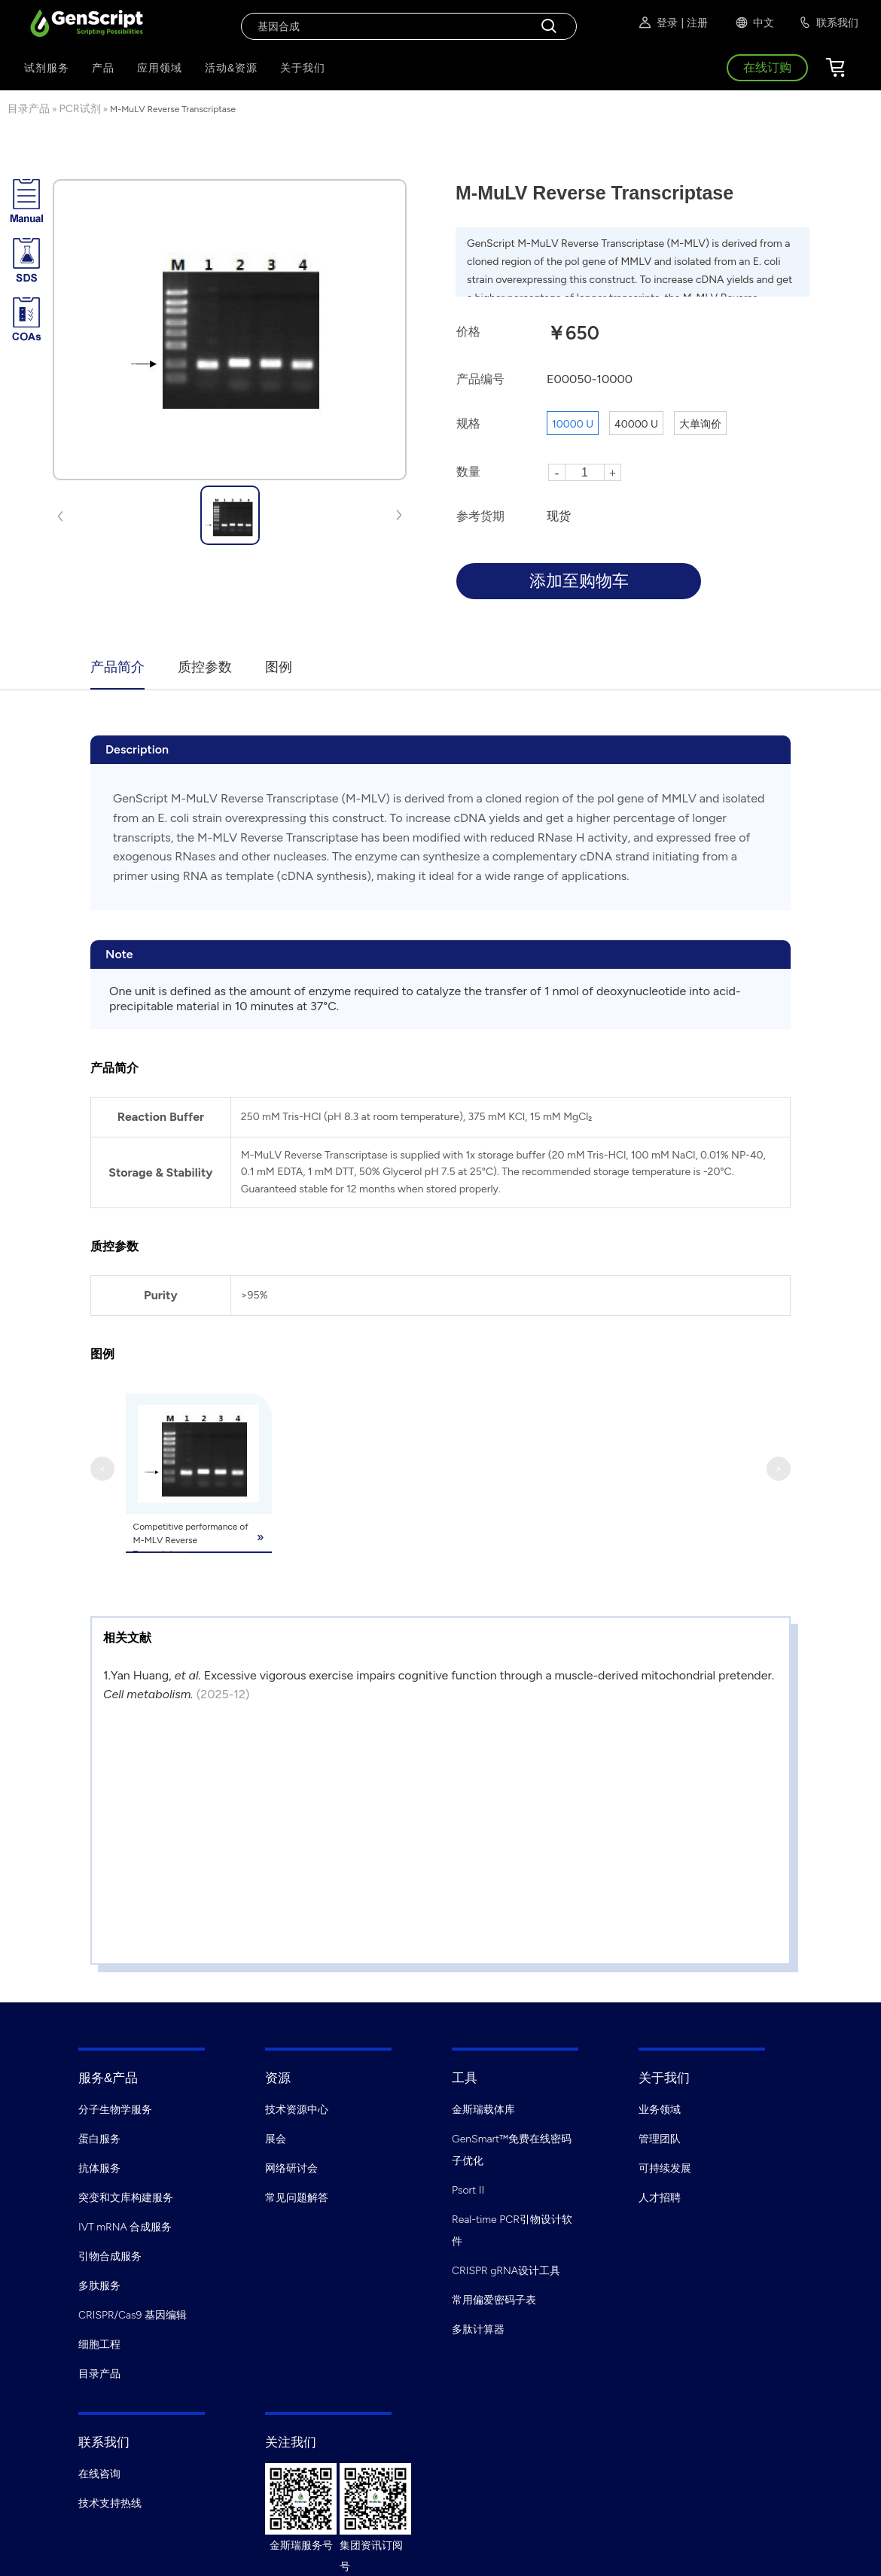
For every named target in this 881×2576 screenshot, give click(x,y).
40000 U (636, 424)
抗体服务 (99, 2166)
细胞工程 (99, 2343)
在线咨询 (99, 2472)
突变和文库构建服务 (125, 2196)
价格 (468, 331)
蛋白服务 (99, 2137)
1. (107, 1674)
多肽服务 (99, 2284)
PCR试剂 (80, 108)
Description (137, 749)
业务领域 (660, 2108)
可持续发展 (665, 2166)
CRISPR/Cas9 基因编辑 (132, 2313)
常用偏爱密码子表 (494, 2298)
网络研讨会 (291, 2166)
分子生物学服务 (115, 2108)
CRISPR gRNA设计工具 (506, 2269)
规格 (468, 423)
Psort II (468, 2188)
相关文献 (127, 1636)
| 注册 (694, 23)
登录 (657, 23)
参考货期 (480, 516)
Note (119, 954)
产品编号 (480, 379)
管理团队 (660, 2137)
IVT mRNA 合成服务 (125, 2225)
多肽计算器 (478, 2328)
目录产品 (29, 108)
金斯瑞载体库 (483, 2108)
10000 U (572, 424)
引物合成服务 (110, 2255)
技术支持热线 (110, 2501)
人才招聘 (660, 2196)
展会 (275, 2137)
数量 (468, 471)
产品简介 (117, 667)
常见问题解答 (296, 2196)
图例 (278, 667)
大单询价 (700, 424)
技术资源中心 (296, 2108)
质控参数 (205, 667)
